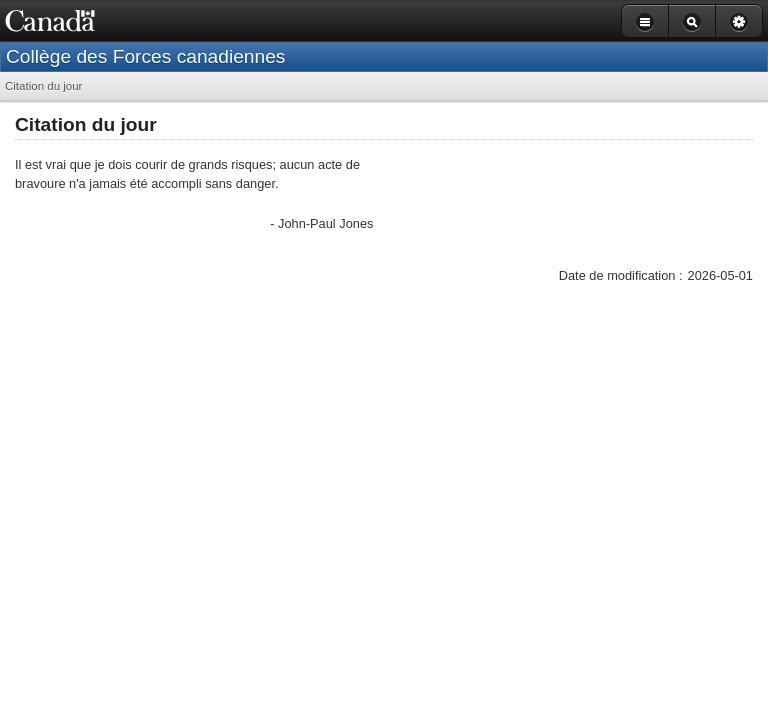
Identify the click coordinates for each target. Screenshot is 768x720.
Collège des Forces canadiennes (145, 56)
